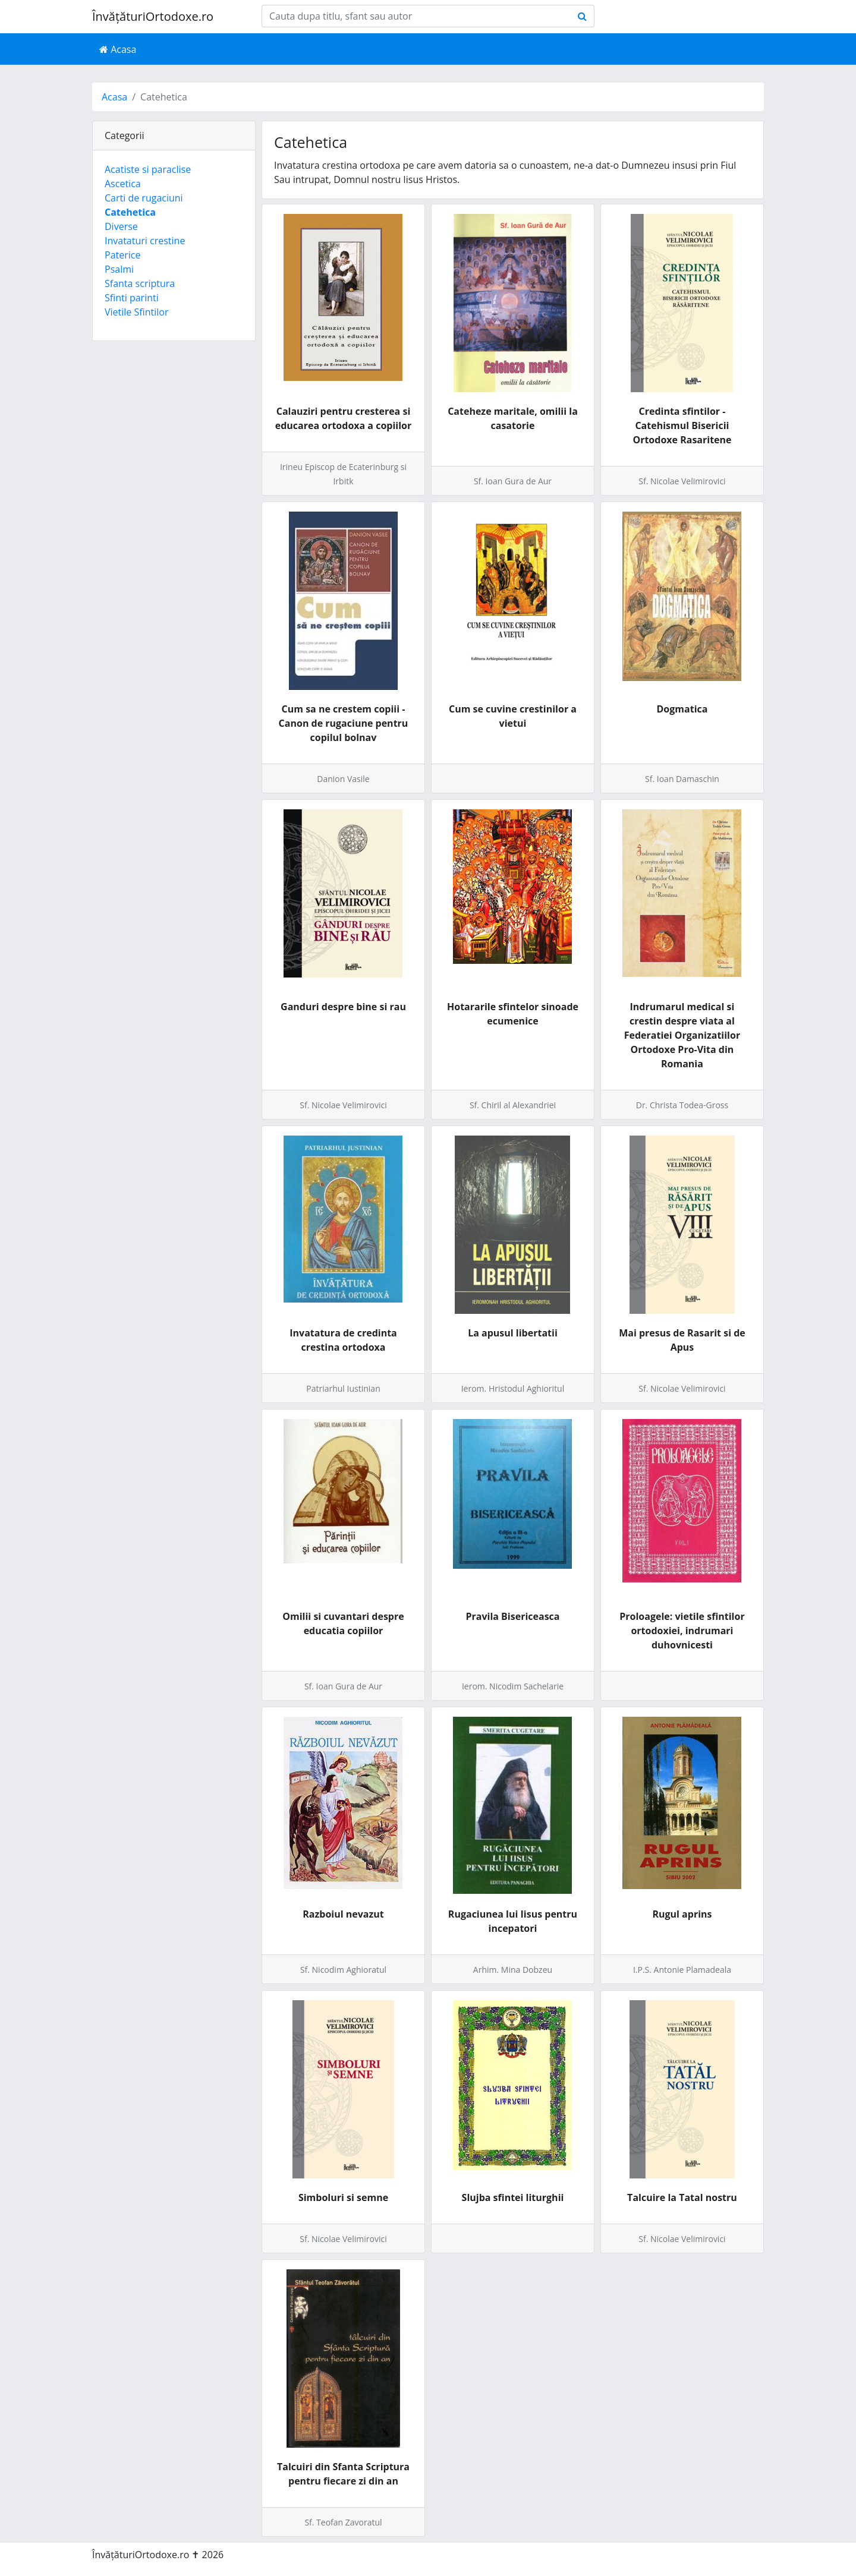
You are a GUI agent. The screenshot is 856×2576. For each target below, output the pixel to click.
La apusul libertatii (513, 1332)
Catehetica (130, 212)
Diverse (121, 226)
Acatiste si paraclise (148, 169)
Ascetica (123, 183)
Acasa (117, 49)
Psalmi (119, 269)
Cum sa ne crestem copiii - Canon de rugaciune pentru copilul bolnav (343, 723)
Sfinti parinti (132, 297)
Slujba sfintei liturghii (513, 2197)
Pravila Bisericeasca (512, 1616)
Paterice (122, 254)
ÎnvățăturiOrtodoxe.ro (152, 16)
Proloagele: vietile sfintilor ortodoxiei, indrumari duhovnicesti (681, 1630)
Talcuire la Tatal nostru (682, 2197)
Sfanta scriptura (140, 283)
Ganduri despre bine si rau (343, 1006)
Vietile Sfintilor (136, 312)
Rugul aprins (682, 1914)
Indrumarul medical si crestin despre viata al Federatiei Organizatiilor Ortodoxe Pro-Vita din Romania (682, 1035)
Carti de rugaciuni (144, 197)
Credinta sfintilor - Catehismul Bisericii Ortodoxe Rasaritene (681, 425)
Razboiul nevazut (343, 1914)
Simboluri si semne (343, 2197)
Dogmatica (682, 708)
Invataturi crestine (145, 240)
